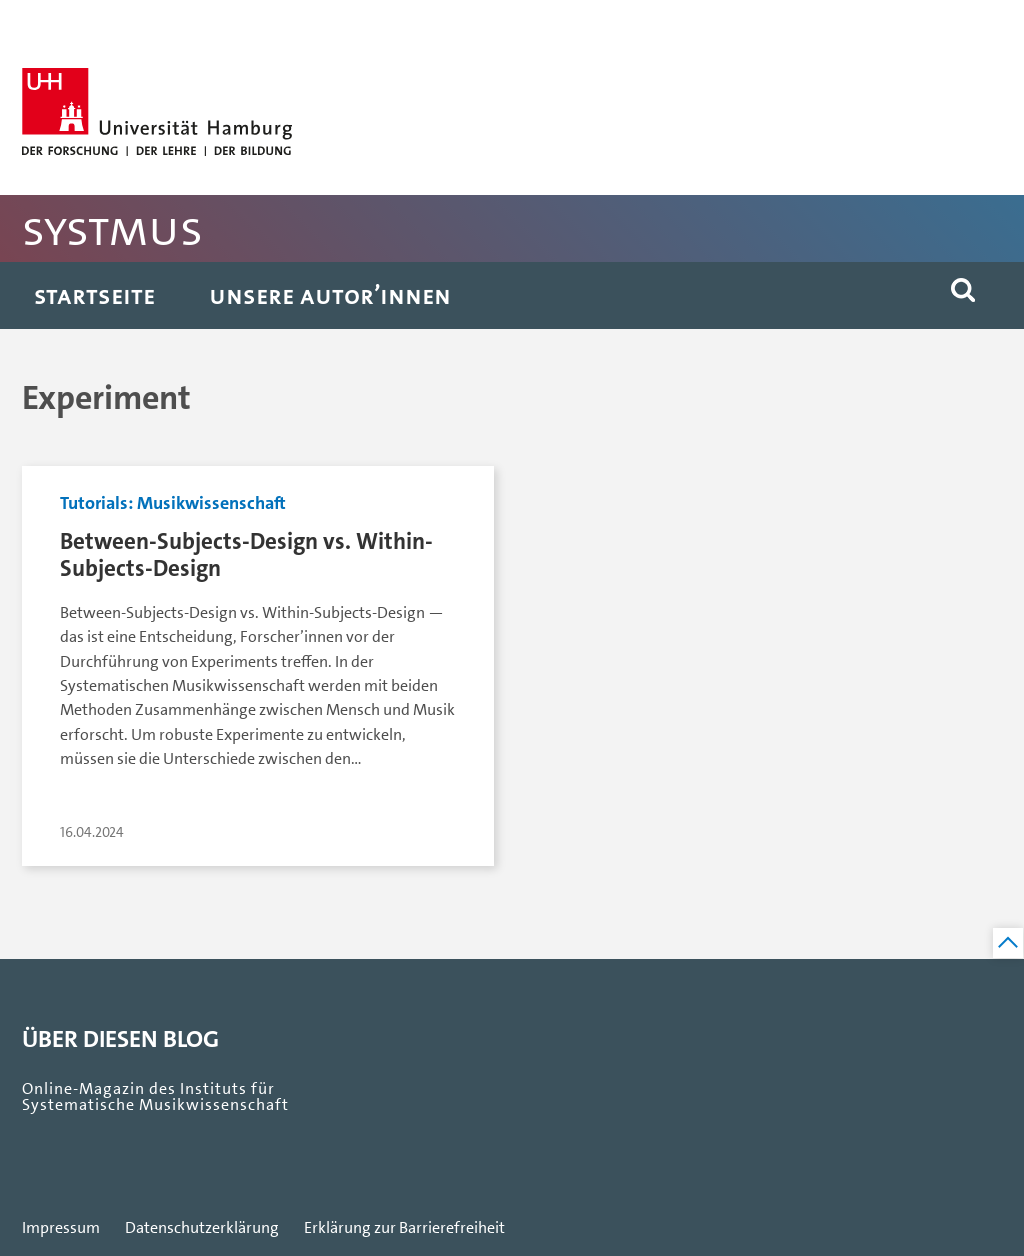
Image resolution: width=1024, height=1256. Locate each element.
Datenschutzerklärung (202, 1228)
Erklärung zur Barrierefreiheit (404, 1228)
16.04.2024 (92, 832)
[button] (963, 295)
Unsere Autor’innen (330, 295)
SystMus (112, 228)
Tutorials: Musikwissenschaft (173, 503)
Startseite (94, 295)
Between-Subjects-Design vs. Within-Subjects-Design (246, 555)
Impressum (61, 1228)
